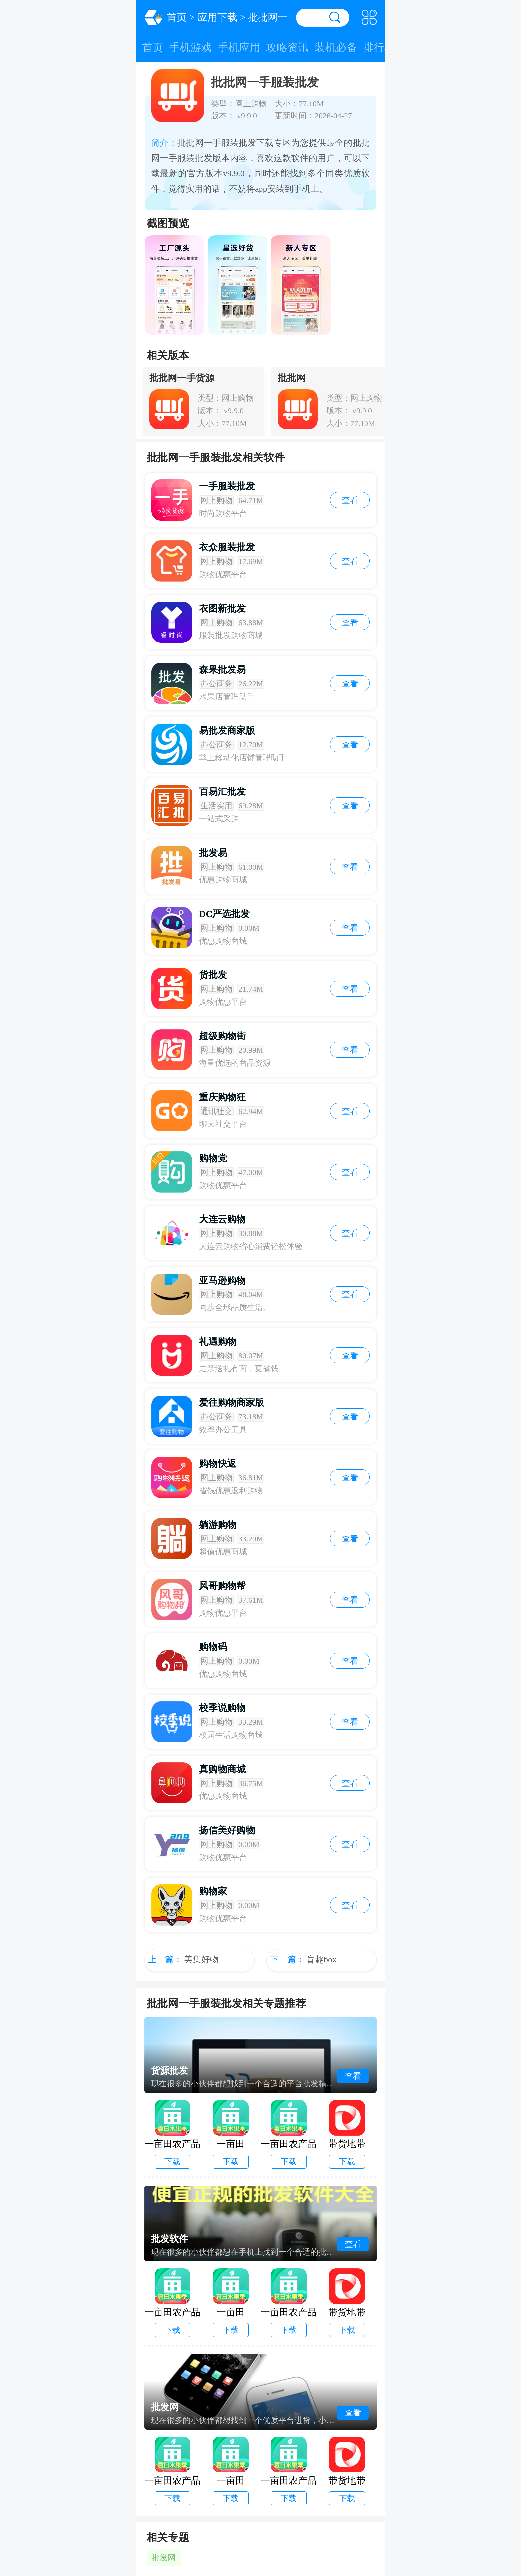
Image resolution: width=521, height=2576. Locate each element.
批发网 (164, 2557)
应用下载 (217, 17)
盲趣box (321, 1959)
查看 (350, 500)
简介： (164, 143)
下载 (172, 2161)
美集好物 (201, 1959)
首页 (177, 17)
